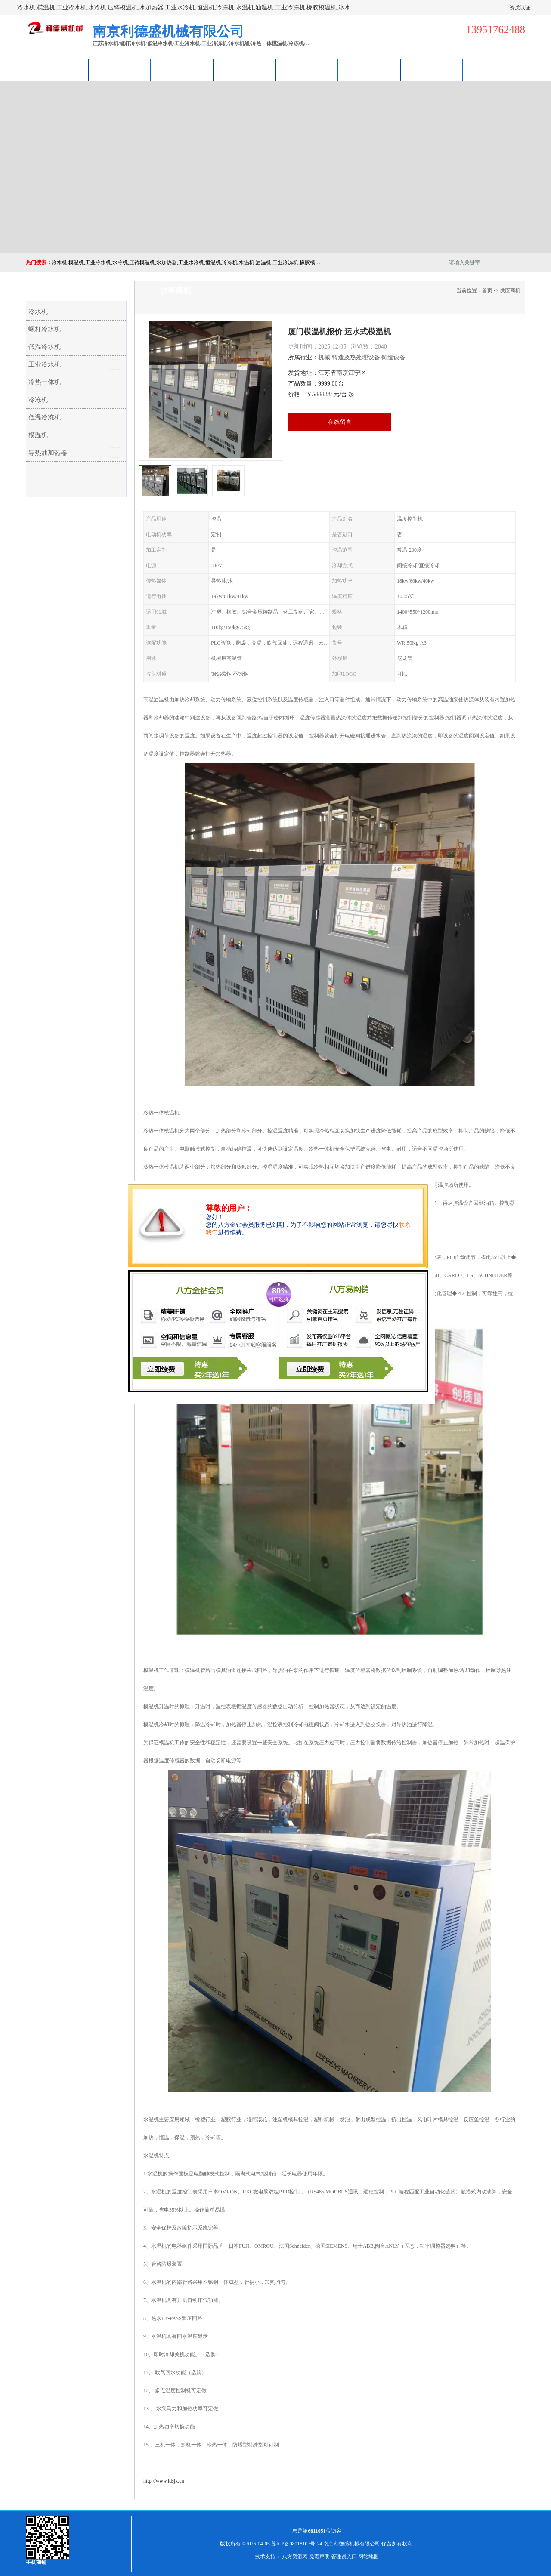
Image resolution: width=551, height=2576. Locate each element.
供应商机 (119, 69)
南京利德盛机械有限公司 (351, 2544)
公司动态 (307, 69)
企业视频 (182, 69)
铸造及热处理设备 (356, 357)
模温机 (38, 435)
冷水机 (38, 311)
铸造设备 (393, 357)
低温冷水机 (44, 346)
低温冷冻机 (44, 417)
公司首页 (57, 69)
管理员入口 (344, 2557)
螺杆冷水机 (44, 329)
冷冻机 (38, 399)
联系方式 (432, 69)
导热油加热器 (47, 452)
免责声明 (319, 2557)
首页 (487, 290)
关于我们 (244, 69)
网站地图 (368, 2557)
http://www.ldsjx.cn (163, 2481)
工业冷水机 (44, 364)
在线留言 (340, 422)
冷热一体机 (44, 382)
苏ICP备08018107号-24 (296, 2544)
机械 (324, 357)
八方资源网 (295, 2557)
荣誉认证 (369, 69)
